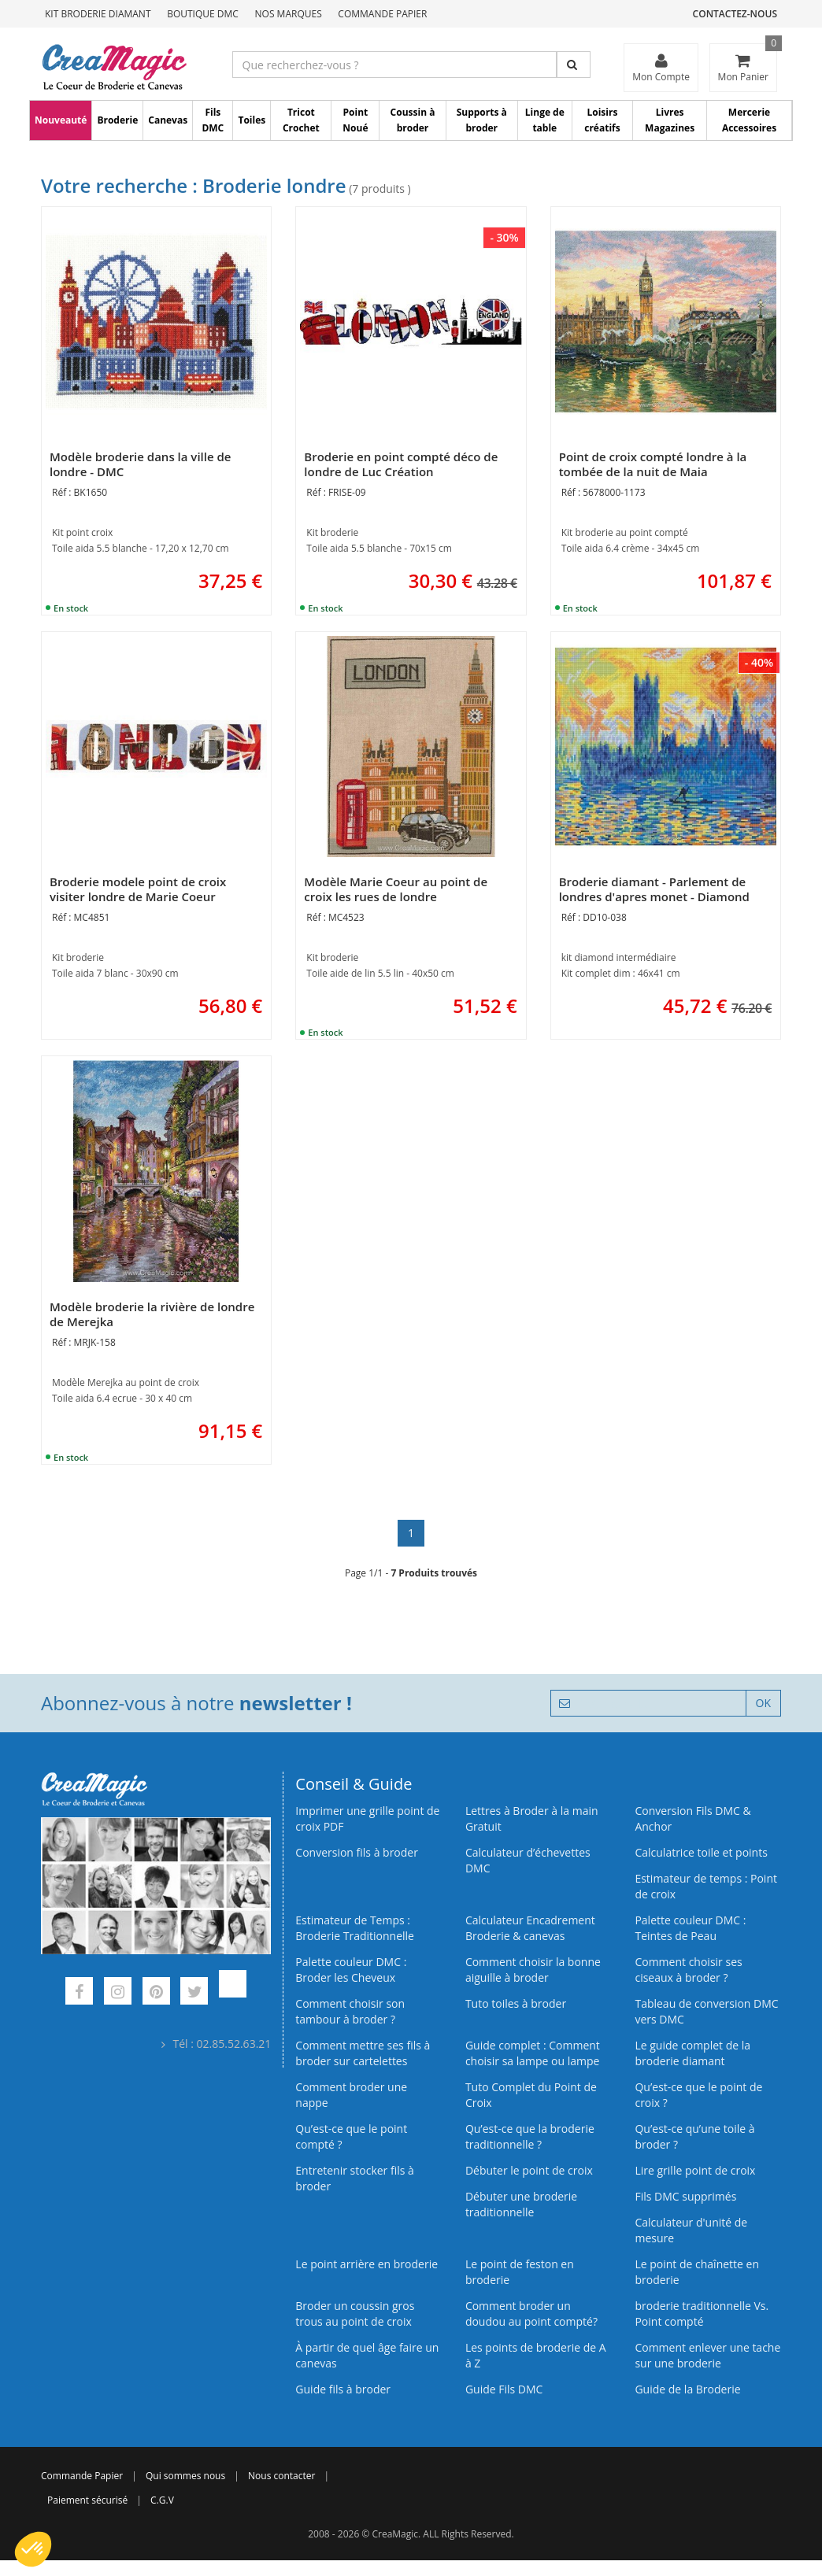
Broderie (117, 120)
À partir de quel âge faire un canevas (367, 2355)
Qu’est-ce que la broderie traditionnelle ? (529, 2136)
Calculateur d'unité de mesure (691, 2230)
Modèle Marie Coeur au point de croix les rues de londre (395, 889)
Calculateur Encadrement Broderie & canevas (530, 1928)
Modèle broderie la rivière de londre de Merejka (152, 1314)
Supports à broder (482, 120)
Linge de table (545, 120)
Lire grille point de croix (695, 2170)
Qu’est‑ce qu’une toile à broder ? (694, 2136)
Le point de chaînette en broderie (697, 2271)
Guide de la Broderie (687, 2389)
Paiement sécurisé (87, 2500)
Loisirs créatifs (602, 120)
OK (763, 1702)
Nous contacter (281, 2475)
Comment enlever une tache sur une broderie (707, 2355)
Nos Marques (288, 13)
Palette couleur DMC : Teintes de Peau (690, 1928)
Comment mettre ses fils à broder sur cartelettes (362, 2053)
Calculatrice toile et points (701, 1852)
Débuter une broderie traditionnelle (521, 2204)
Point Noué (355, 120)
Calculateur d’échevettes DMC (528, 1860)
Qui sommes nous (185, 2475)
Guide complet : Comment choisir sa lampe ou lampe (532, 2053)
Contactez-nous (735, 13)
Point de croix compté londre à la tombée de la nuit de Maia (653, 464)
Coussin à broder (413, 120)
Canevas (167, 120)
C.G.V (162, 2500)
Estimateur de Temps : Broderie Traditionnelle (354, 1928)
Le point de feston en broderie (519, 2271)
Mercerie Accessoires (749, 120)
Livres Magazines (669, 120)
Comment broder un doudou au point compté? (531, 2313)
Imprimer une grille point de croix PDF (367, 1818)
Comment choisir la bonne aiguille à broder (533, 1969)
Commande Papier (382, 13)
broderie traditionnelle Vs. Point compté (701, 2313)
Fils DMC (213, 120)
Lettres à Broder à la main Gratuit (531, 1818)
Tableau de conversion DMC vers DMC (706, 2011)
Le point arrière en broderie (366, 2263)
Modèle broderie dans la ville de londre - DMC (140, 464)
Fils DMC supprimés (685, 2196)
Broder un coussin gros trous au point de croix (354, 2313)
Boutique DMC (203, 13)
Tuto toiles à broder (515, 2003)
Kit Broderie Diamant (98, 13)
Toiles (251, 120)
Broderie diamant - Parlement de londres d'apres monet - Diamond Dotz (654, 896)
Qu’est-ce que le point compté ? (351, 2136)
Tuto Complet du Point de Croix (531, 2094)
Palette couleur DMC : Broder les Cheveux (350, 1969)
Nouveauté (61, 120)
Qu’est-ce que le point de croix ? (698, 2094)
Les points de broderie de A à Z (535, 2355)
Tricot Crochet (301, 120)
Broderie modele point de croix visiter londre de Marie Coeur (138, 889)
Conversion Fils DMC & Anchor (692, 1818)
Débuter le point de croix (529, 2170)
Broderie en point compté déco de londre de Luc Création (401, 464)
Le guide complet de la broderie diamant (692, 2053)
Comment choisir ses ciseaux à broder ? (688, 1969)
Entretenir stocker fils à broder (354, 2178)
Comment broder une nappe (351, 2094)
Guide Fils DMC (504, 2389)
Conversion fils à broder (356, 1852)
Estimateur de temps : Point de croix (706, 1886)
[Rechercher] (574, 64)
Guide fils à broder (343, 2389)
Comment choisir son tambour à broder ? (350, 2011)
